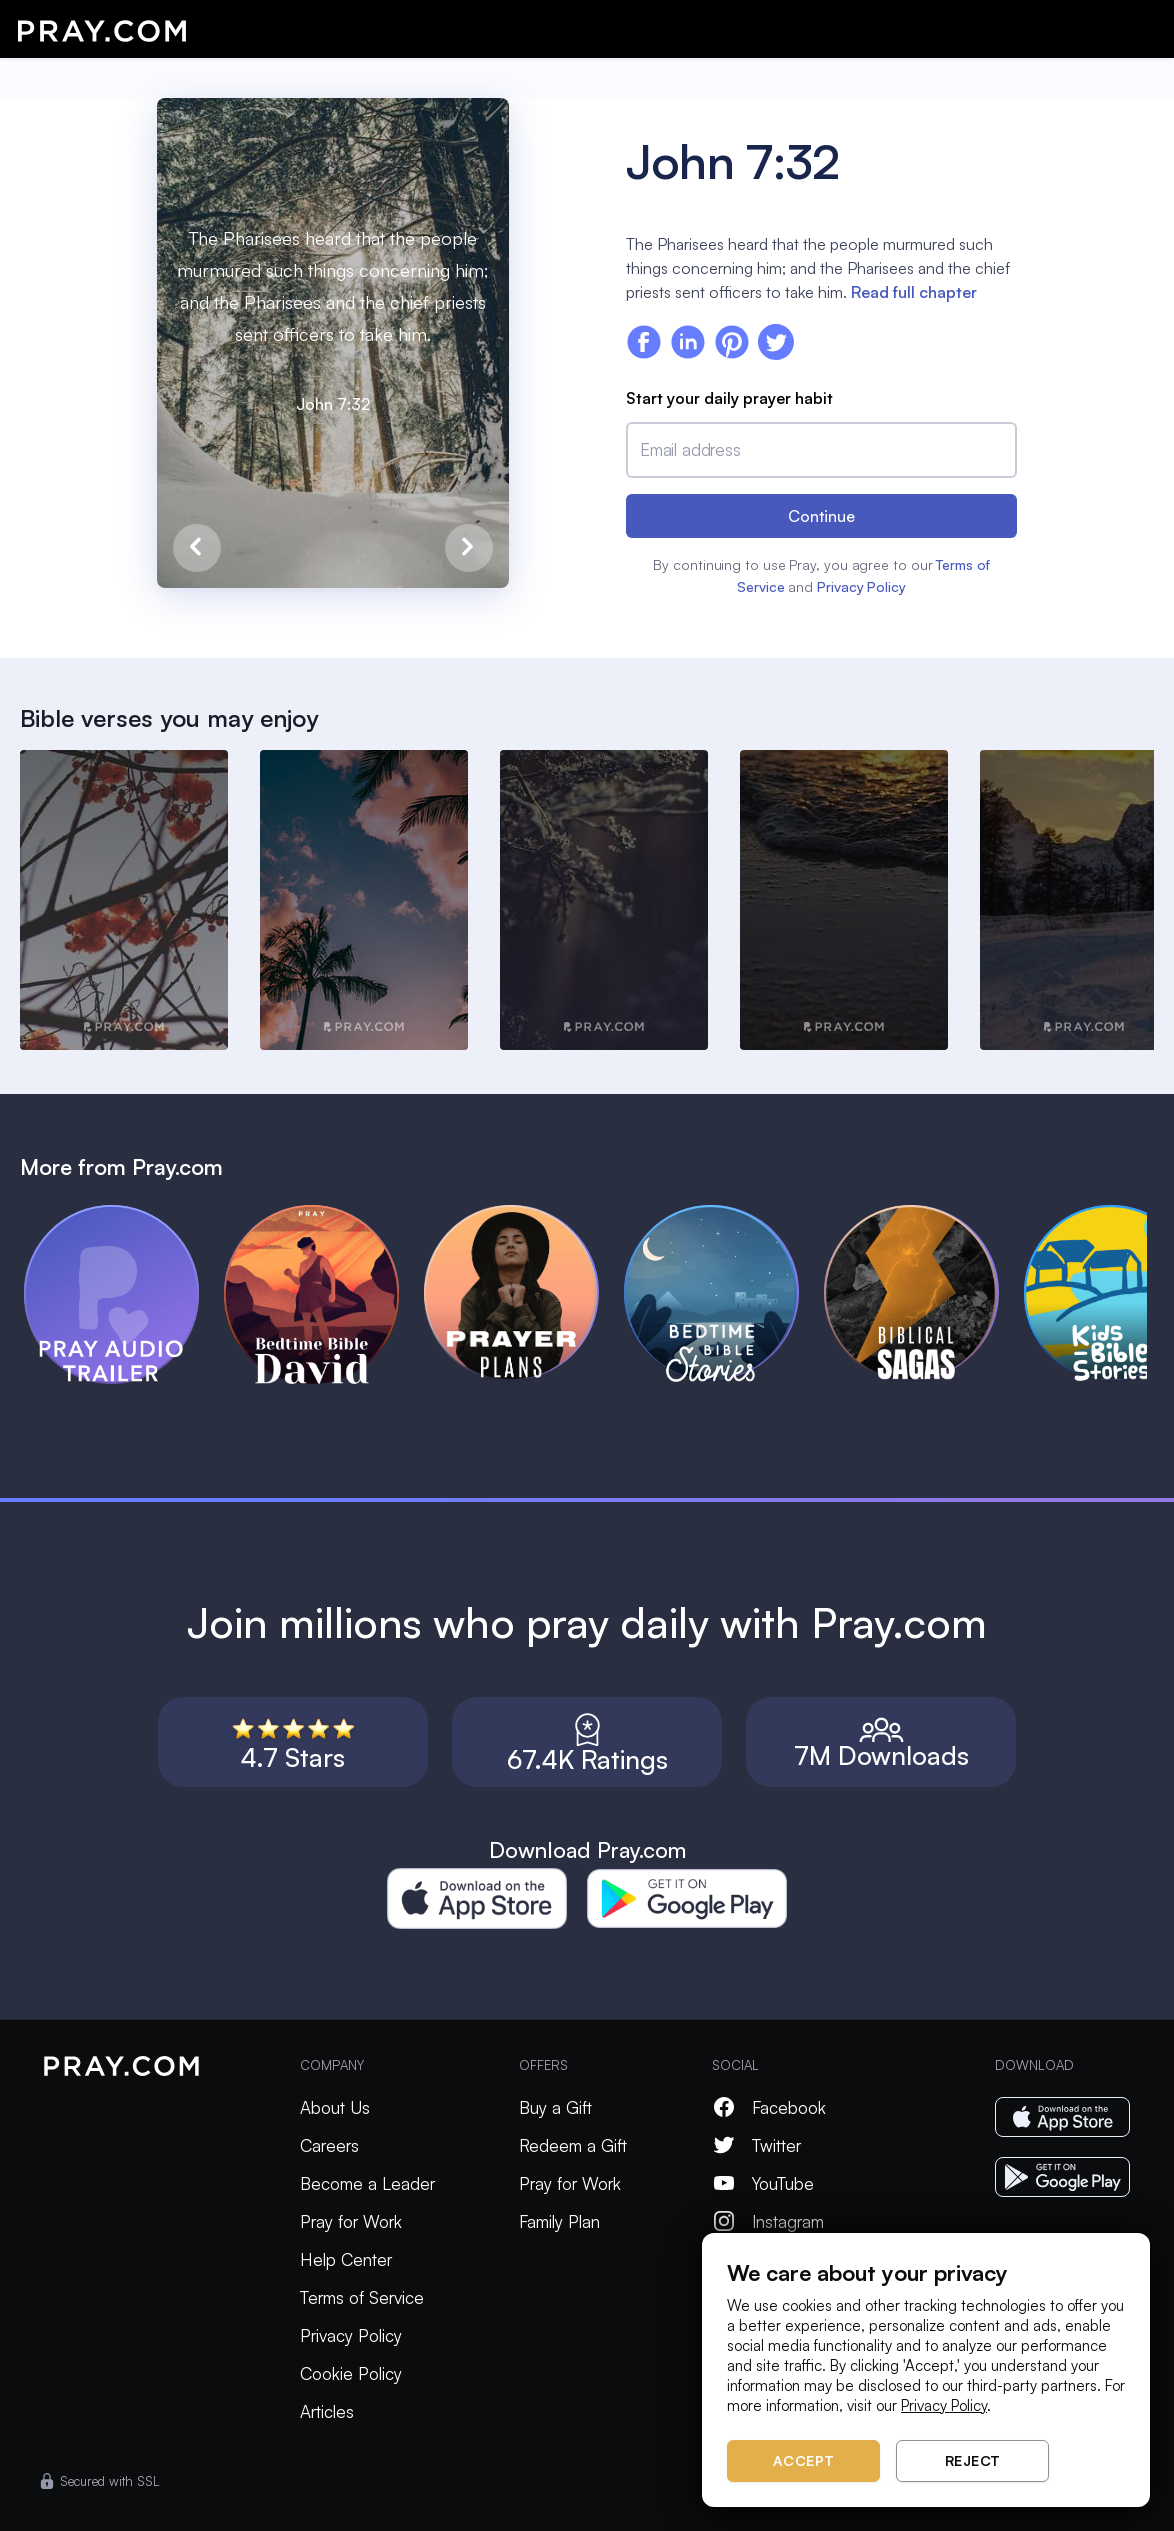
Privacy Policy (861, 586)
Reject (973, 2460)
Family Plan (559, 2221)
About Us (335, 2107)
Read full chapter (914, 292)
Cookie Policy (351, 2373)
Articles (327, 2411)
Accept (804, 2460)
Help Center (346, 2259)
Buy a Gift (555, 2107)
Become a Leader (367, 2183)
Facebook (769, 2107)
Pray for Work (351, 2221)
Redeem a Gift (573, 2145)
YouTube (763, 2183)
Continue (821, 516)
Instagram (768, 2221)
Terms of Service (362, 2297)
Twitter (756, 2145)
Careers (329, 2145)
